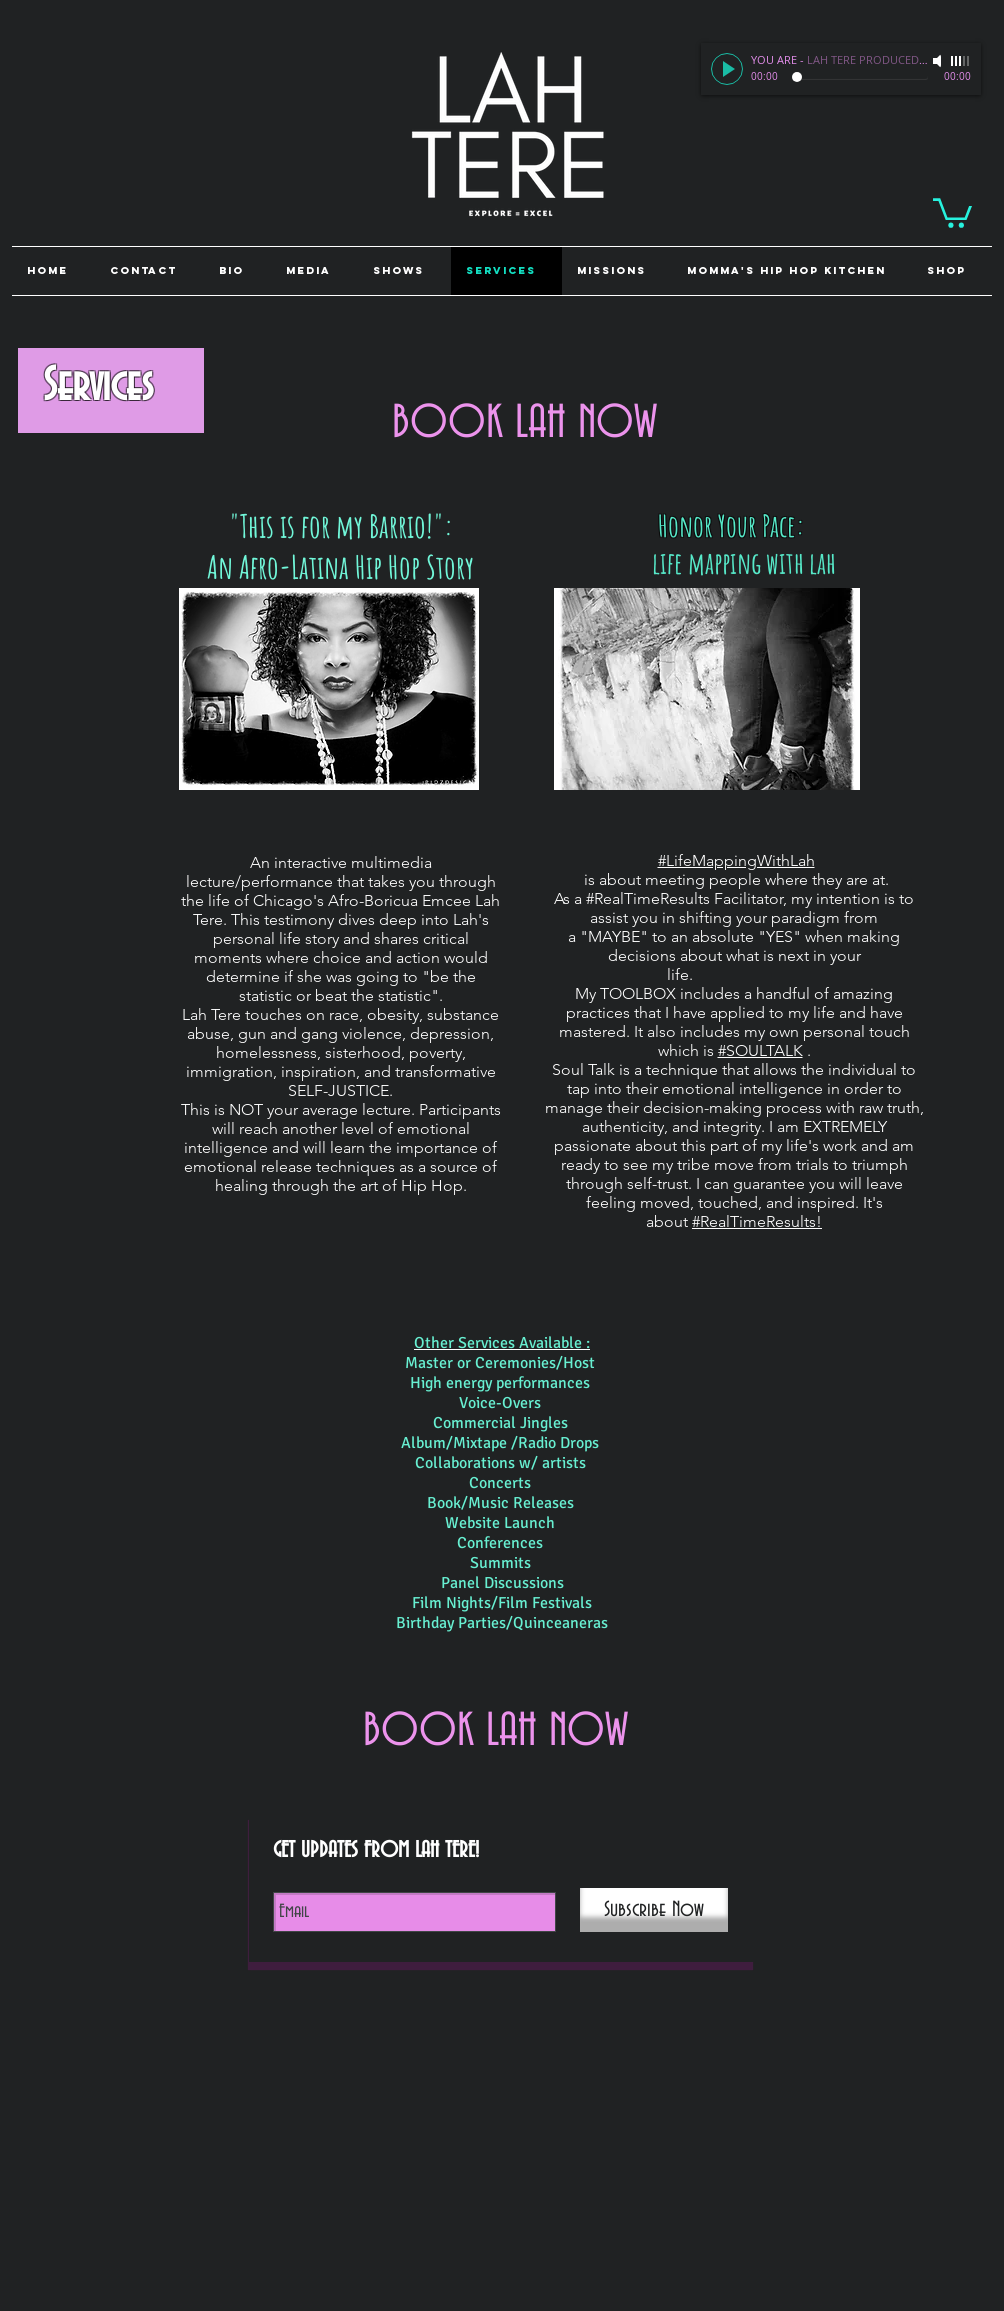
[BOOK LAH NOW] (524, 424)
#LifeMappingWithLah (736, 860)
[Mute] (939, 61)
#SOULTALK (760, 1050)
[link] (952, 211)
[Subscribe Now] (654, 1910)
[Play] (727, 69)
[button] (952, 271)
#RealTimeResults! (757, 1221)
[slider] (961, 61)
